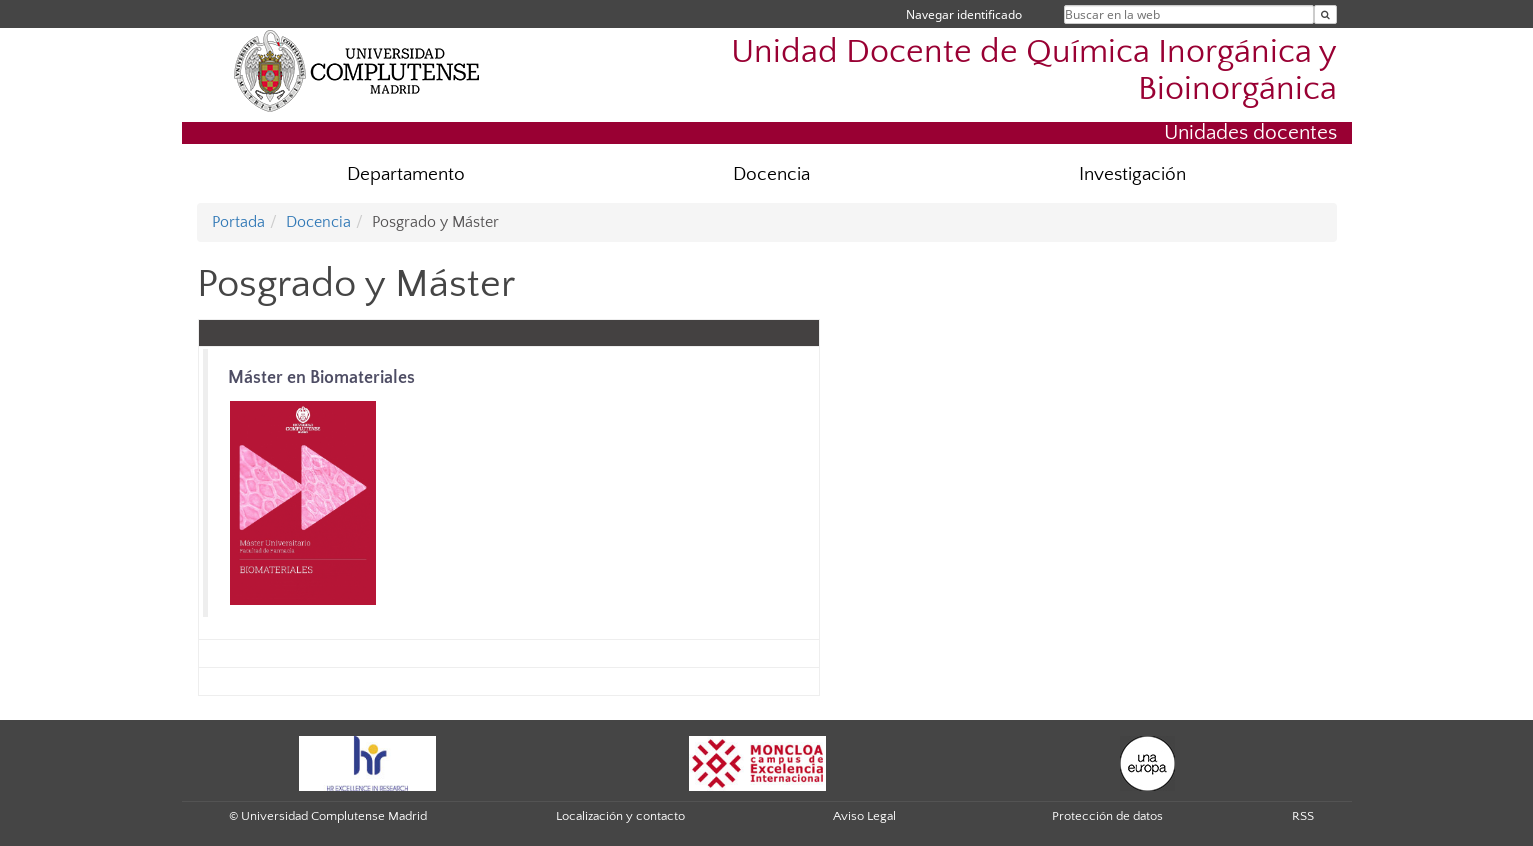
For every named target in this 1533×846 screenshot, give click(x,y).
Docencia (771, 174)
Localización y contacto (620, 816)
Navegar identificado (964, 14)
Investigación (1132, 174)
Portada (238, 222)
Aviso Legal (864, 816)
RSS (1303, 816)
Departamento (406, 174)
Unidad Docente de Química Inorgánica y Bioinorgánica (1034, 71)
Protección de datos (1107, 816)
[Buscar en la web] (1325, 14)
